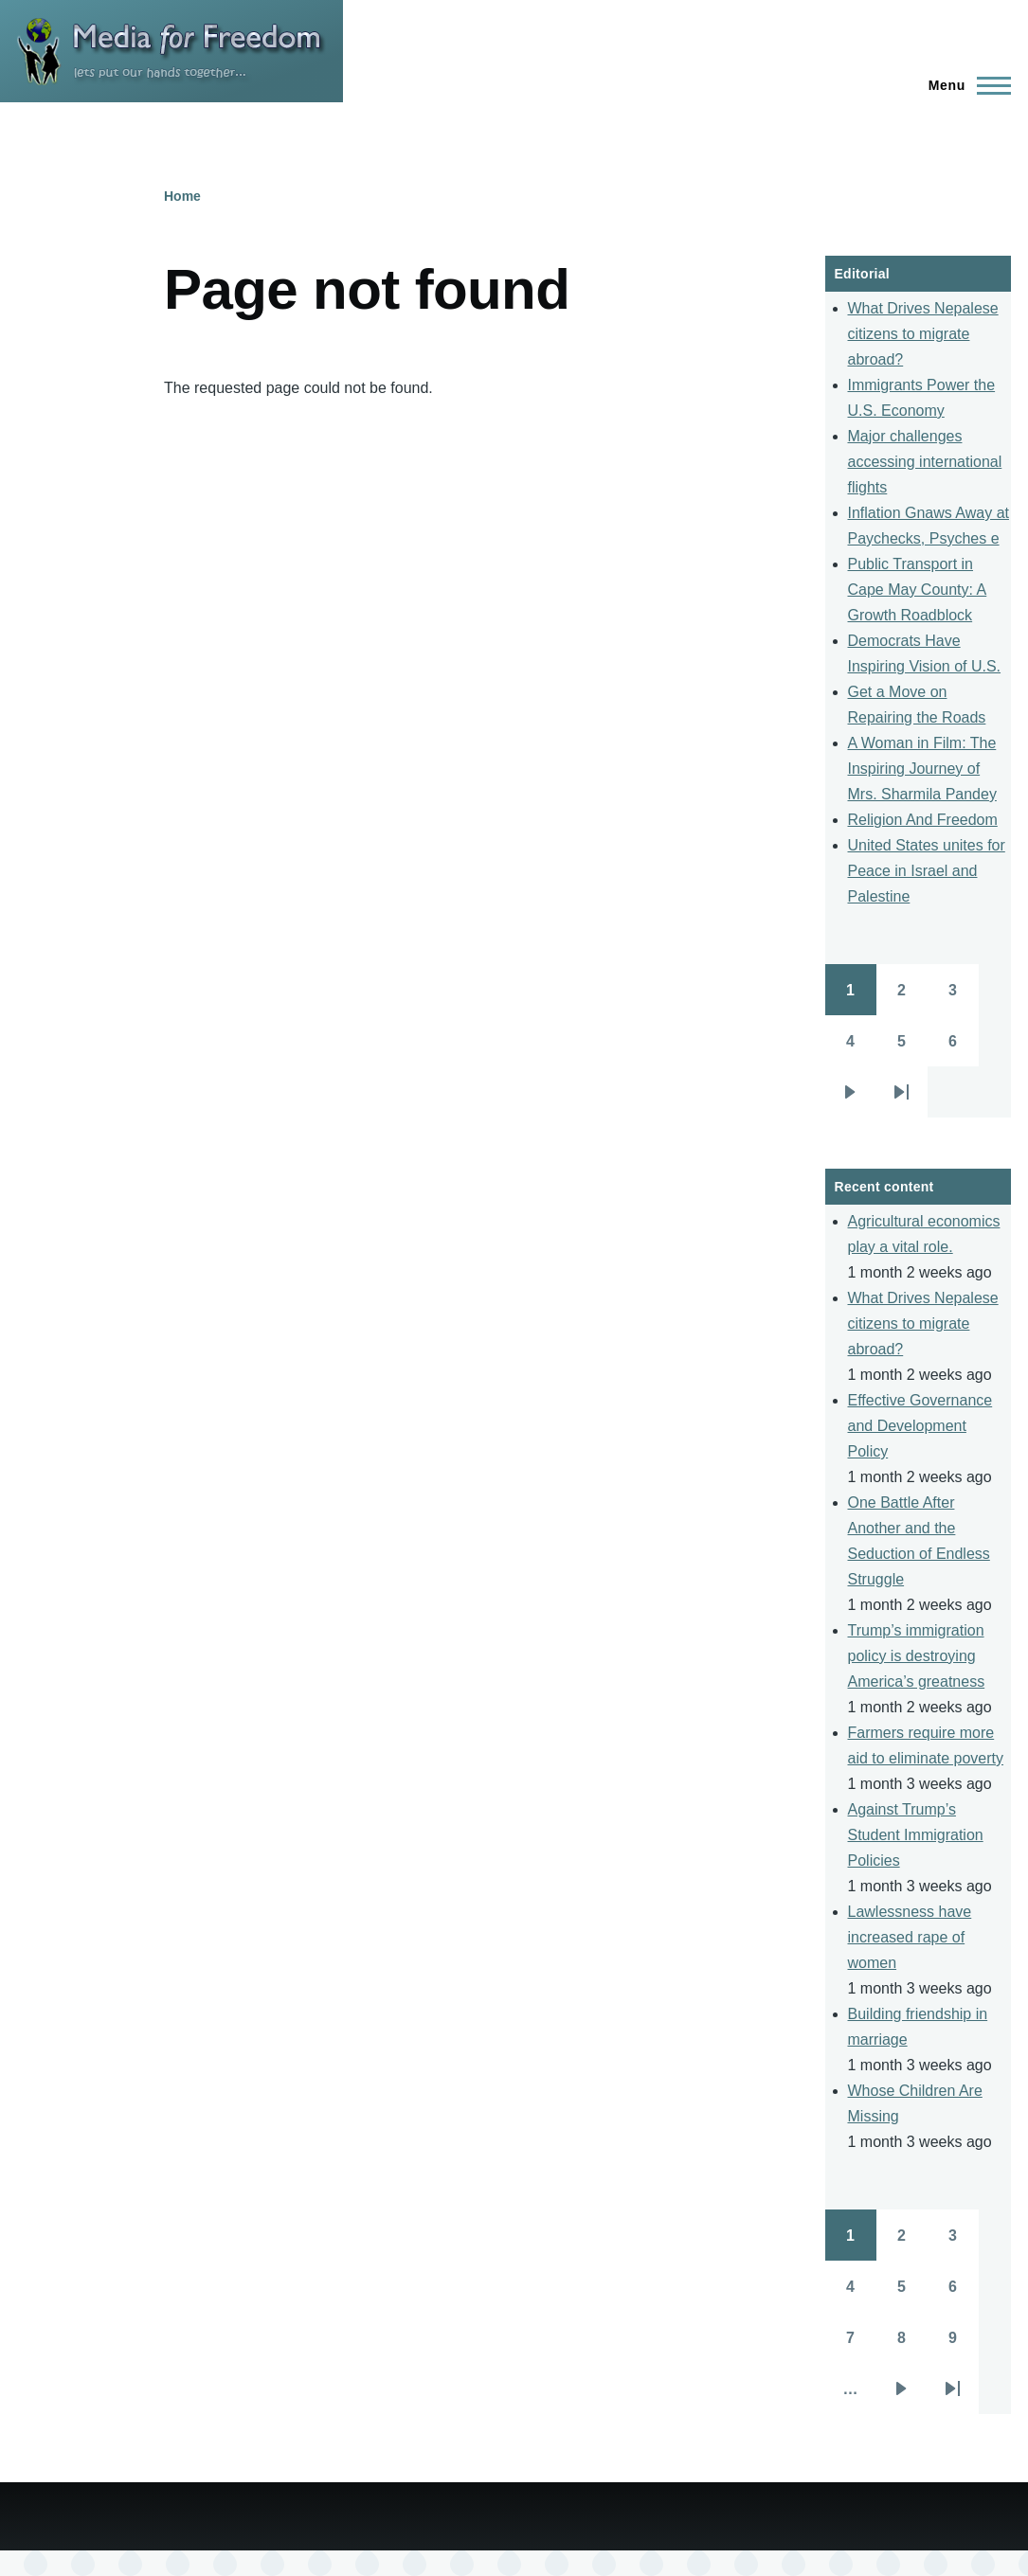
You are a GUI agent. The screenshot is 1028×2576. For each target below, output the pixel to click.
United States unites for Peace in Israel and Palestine (926, 870)
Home (182, 196)
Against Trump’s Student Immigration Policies (915, 1835)
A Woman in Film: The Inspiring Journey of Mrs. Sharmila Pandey (922, 768)
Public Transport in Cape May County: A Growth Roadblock (917, 589)
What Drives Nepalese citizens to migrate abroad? (923, 333)
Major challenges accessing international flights (925, 461)
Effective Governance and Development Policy (920, 1425)
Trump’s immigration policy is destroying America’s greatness (916, 1656)
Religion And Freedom (923, 820)
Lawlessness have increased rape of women (910, 1937)
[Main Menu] (964, 85)
